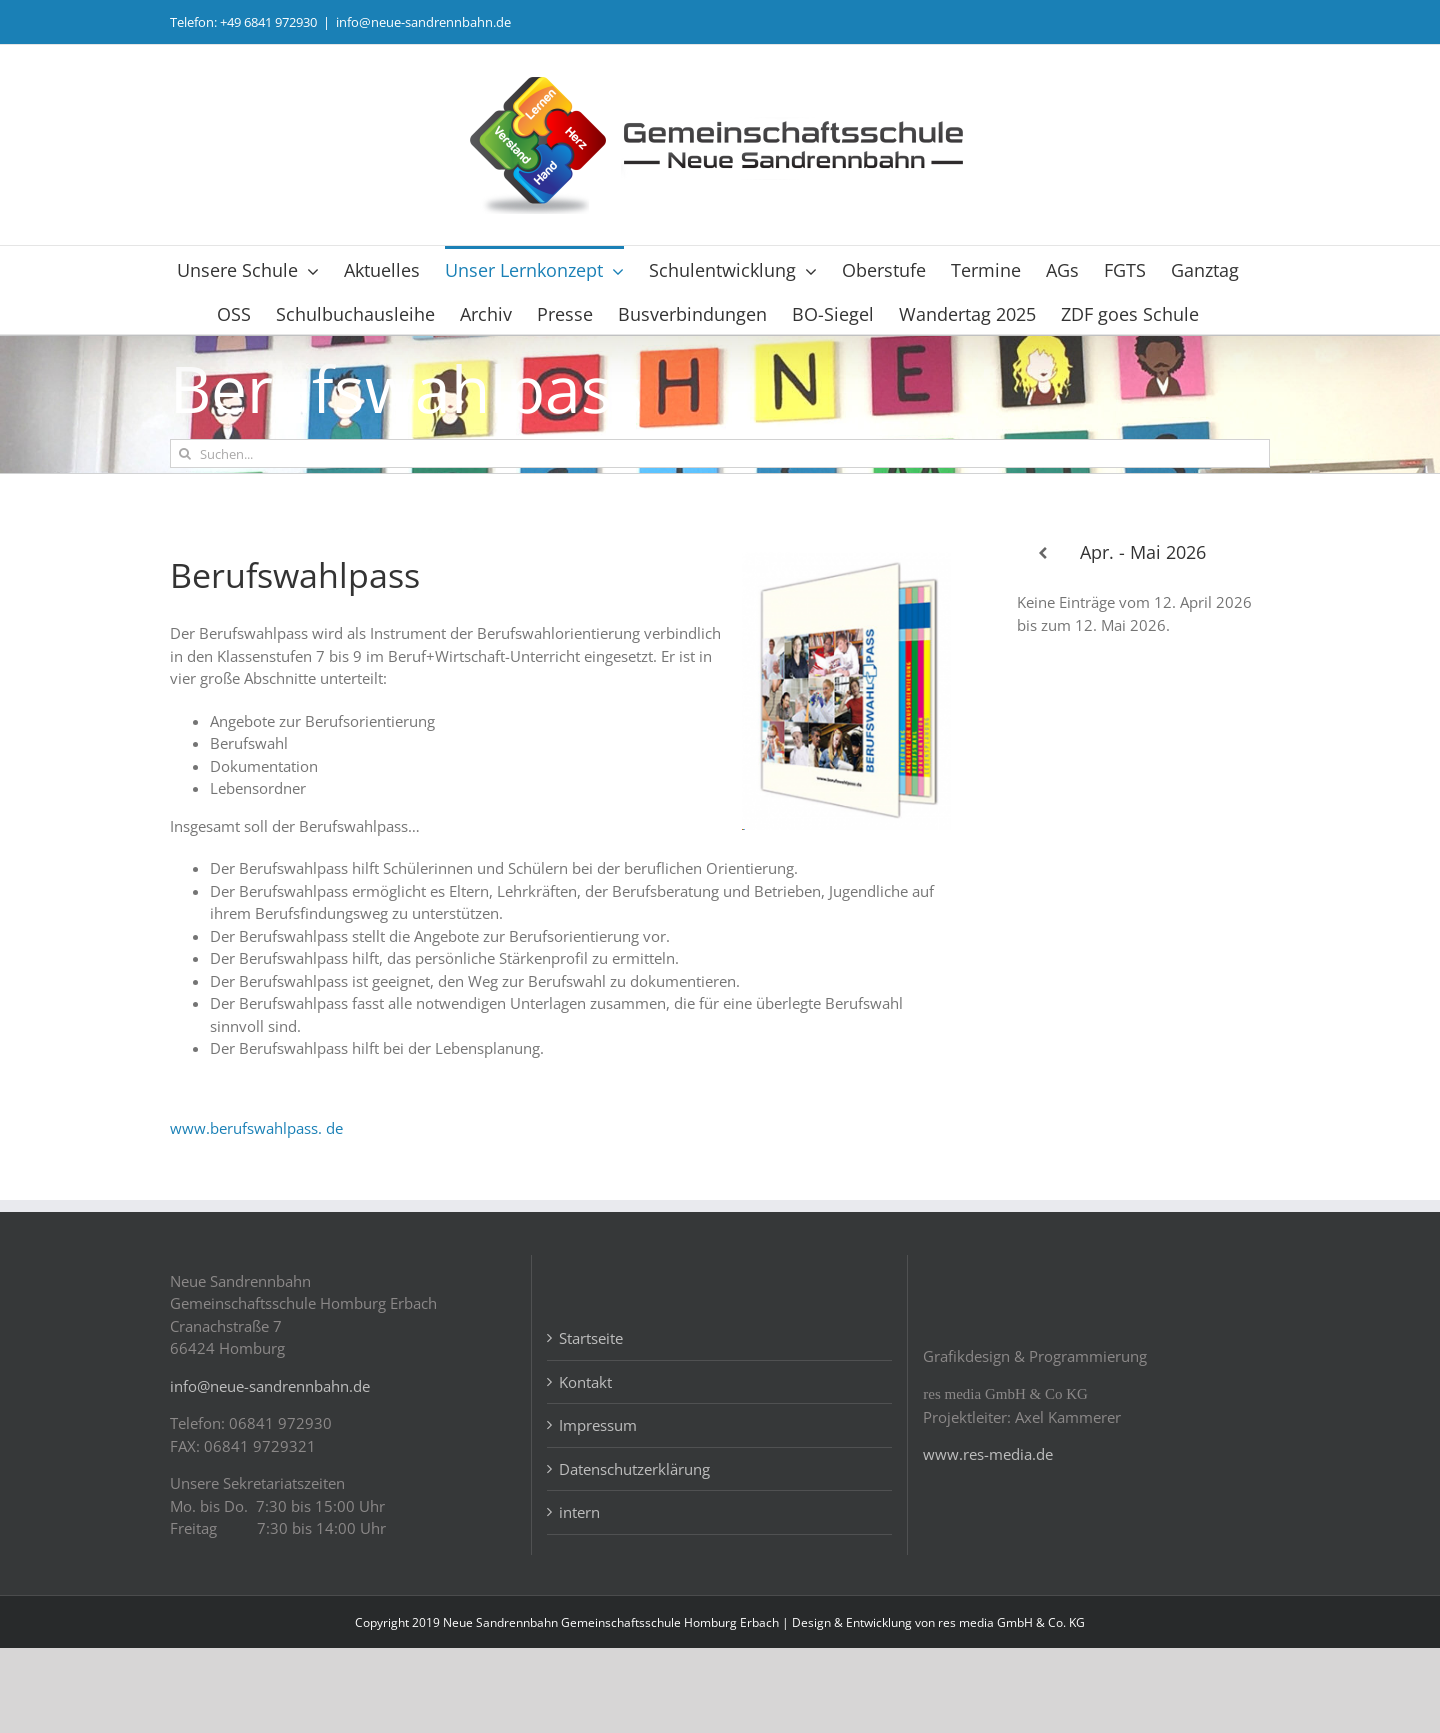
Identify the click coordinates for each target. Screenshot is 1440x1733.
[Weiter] (1244, 553)
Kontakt (585, 1467)
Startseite (591, 1424)
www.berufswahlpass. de (256, 1128)
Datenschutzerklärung (634, 1554)
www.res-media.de (988, 1540)
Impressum (598, 1511)
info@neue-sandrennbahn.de (423, 22)
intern (579, 1598)
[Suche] (184, 453)
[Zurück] (1042, 553)
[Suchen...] (720, 453)
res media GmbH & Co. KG (1011, 1707)
